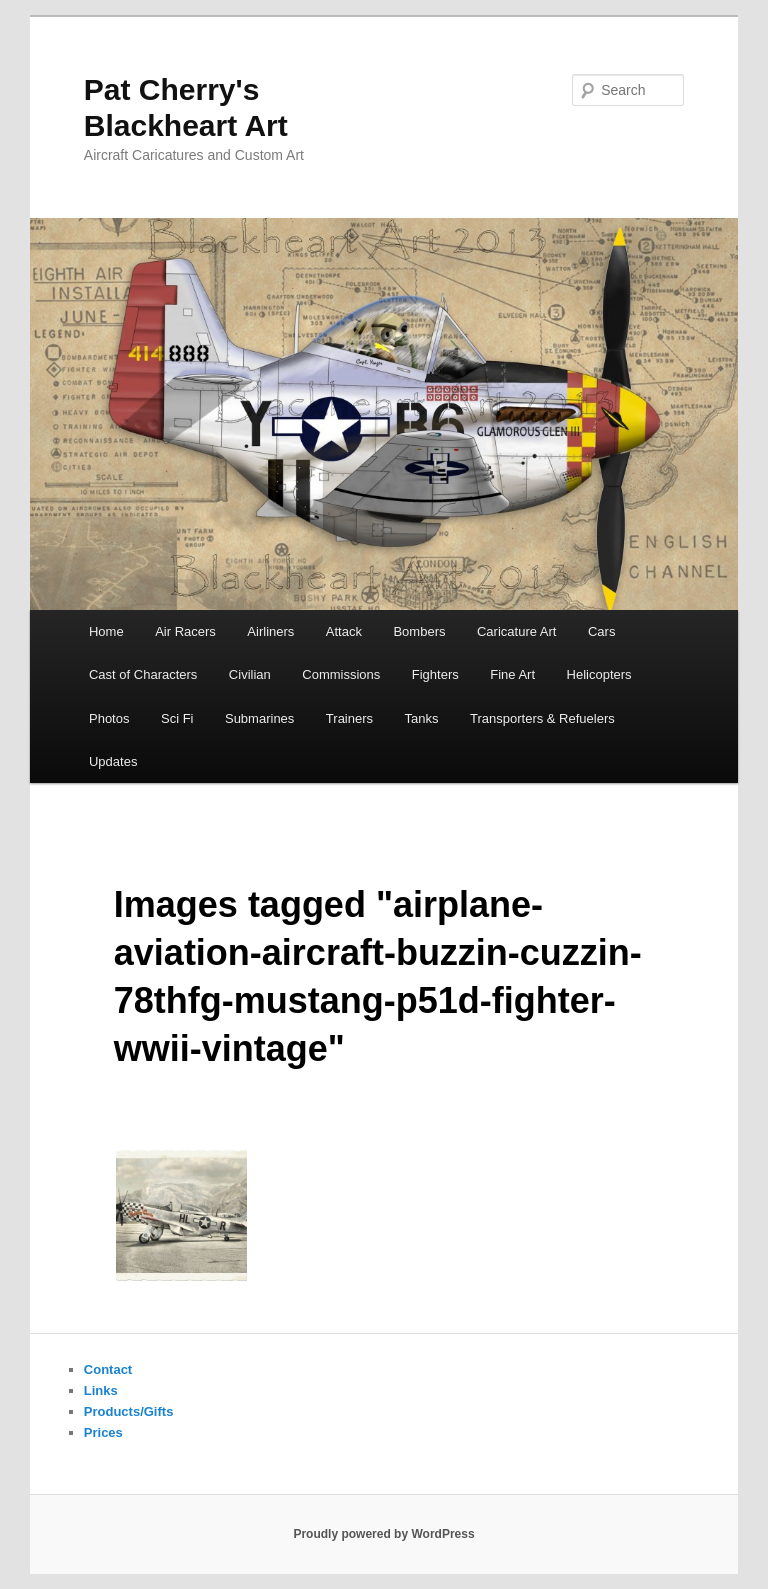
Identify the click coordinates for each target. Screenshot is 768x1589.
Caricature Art (516, 631)
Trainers (349, 718)
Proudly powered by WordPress (383, 1534)
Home (106, 631)
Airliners (270, 631)
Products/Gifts (129, 1411)
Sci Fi (177, 718)
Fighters (435, 674)
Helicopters (599, 674)
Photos (109, 718)
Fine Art (512, 674)
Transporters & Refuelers (542, 718)
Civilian (250, 674)
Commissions (341, 674)
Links (101, 1390)
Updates (113, 761)
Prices (103, 1432)
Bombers (419, 631)
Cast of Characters (143, 674)
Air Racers (185, 631)
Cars (601, 631)
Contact (108, 1369)
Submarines (259, 718)
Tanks (422, 718)
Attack (344, 631)
